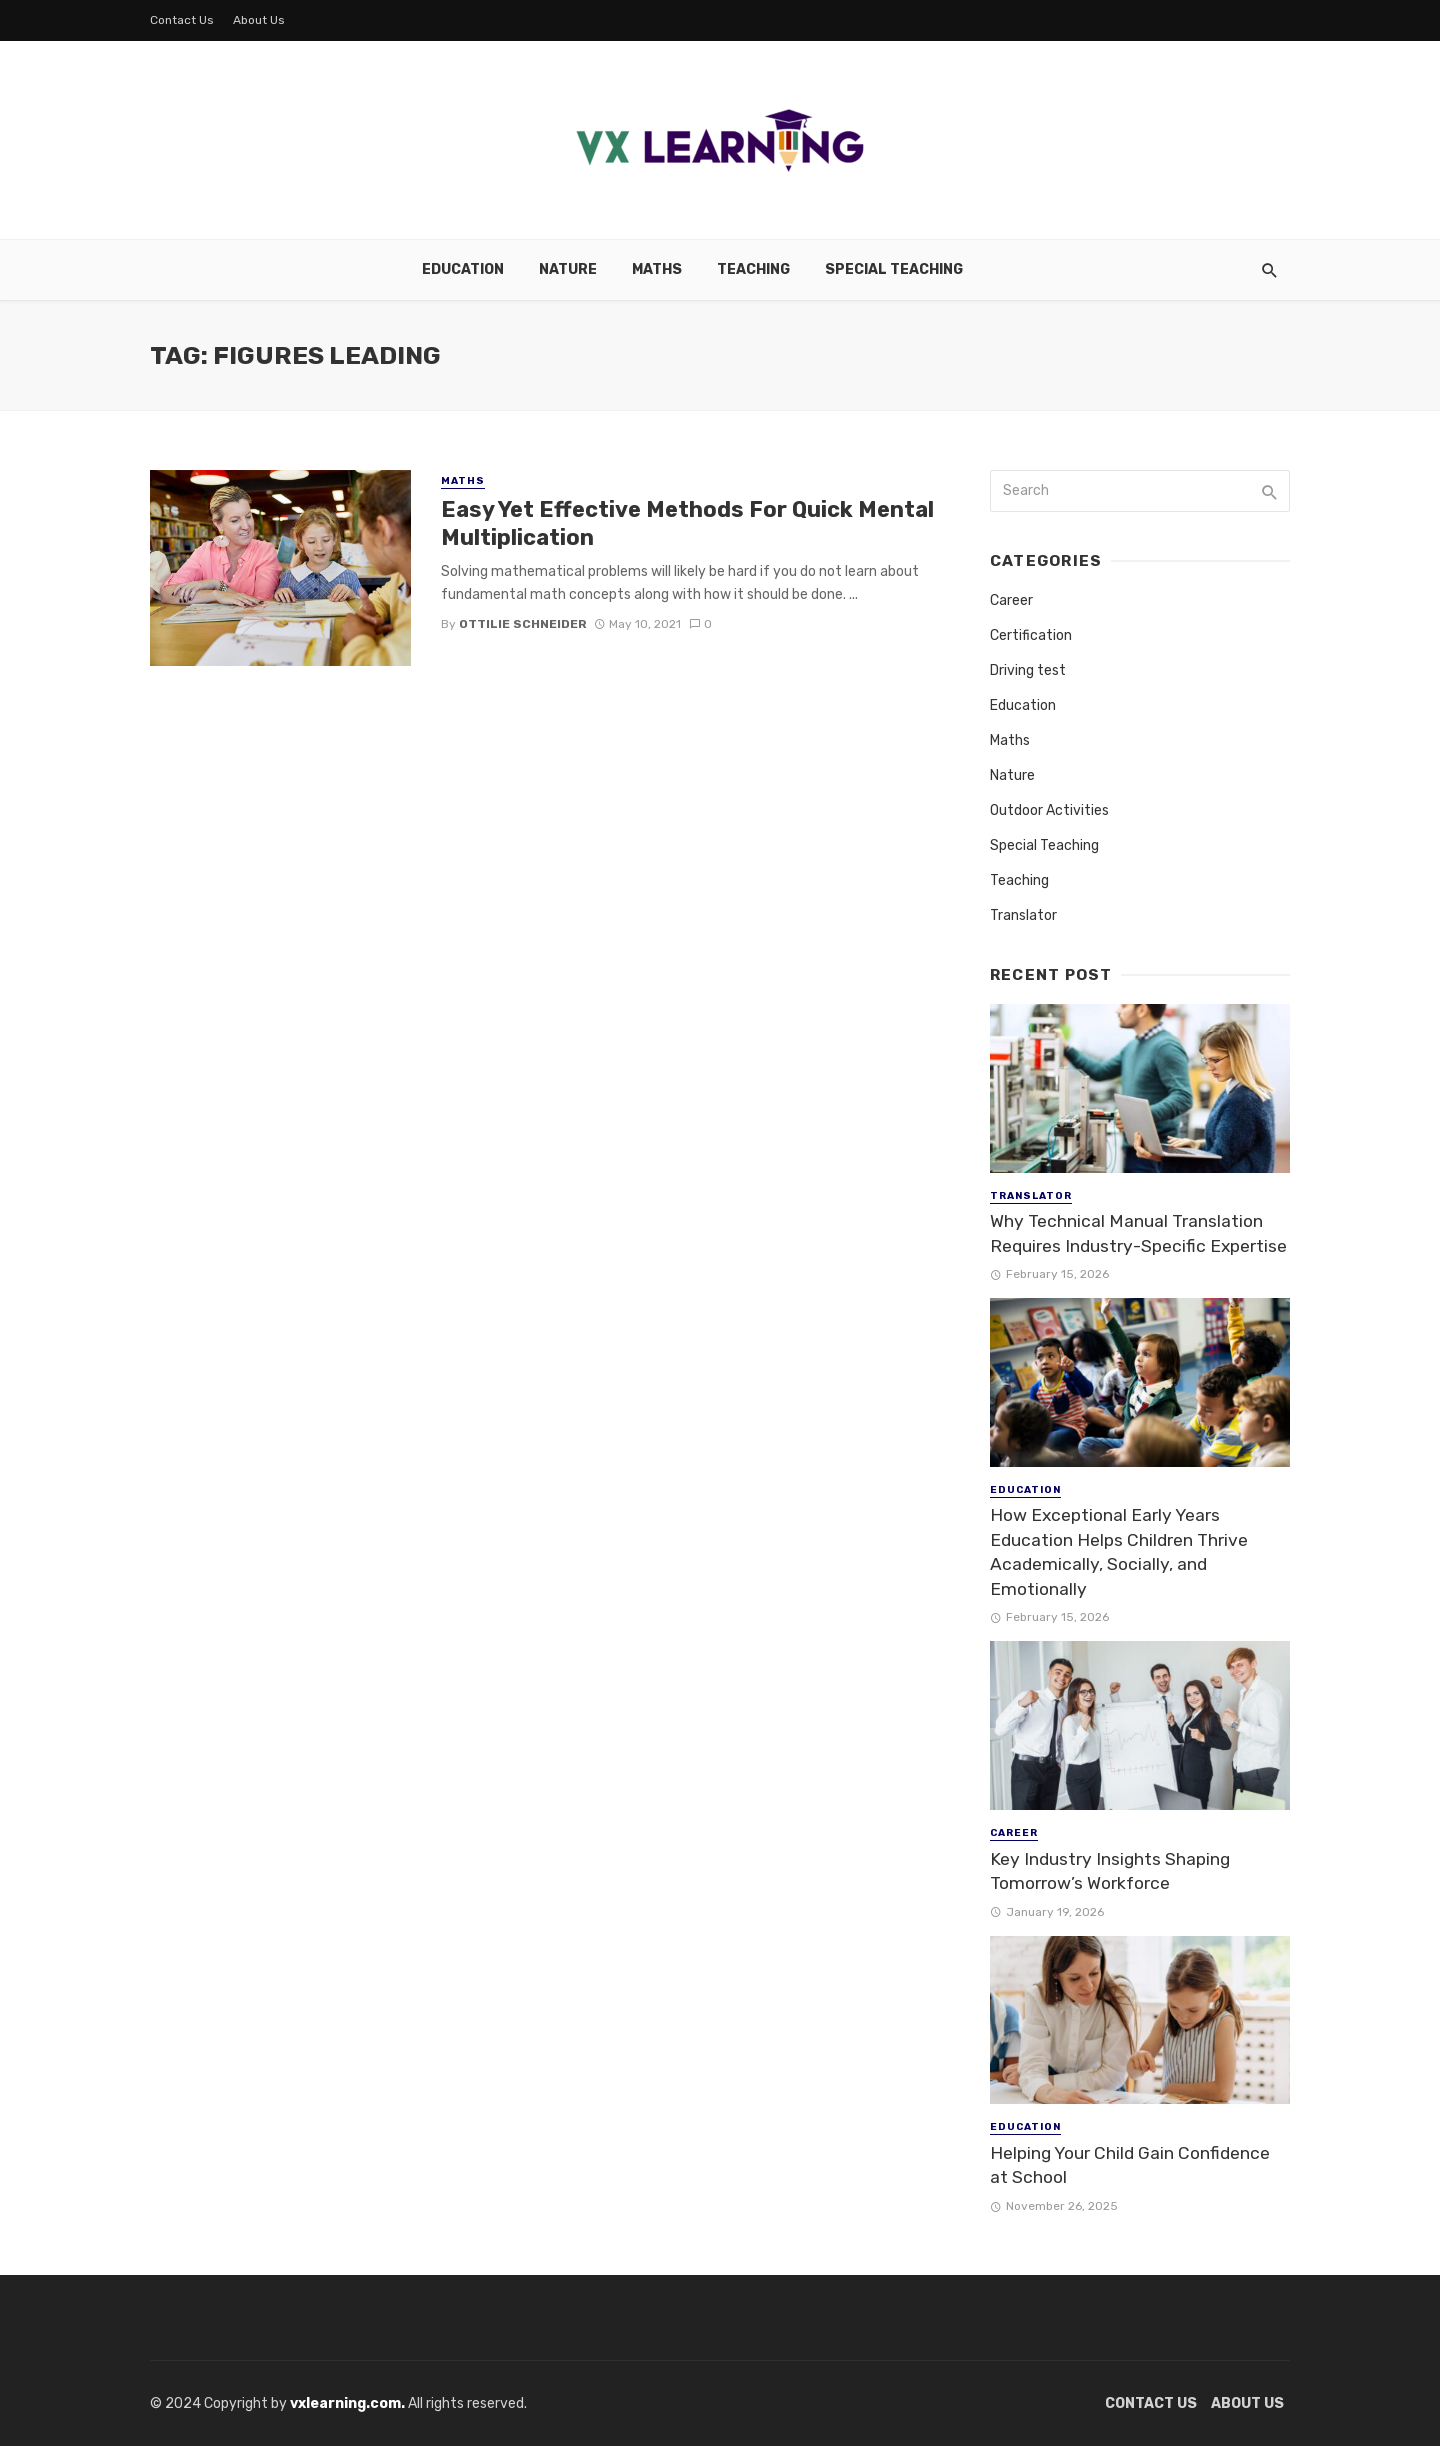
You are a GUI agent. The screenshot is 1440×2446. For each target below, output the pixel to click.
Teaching (753, 269)
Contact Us (182, 20)
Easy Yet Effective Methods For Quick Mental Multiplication (687, 523)
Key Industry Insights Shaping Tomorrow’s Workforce (1110, 1871)
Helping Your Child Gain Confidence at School (1130, 2165)
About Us (259, 20)
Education (463, 269)
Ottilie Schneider (523, 624)
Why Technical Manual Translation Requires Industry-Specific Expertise (1138, 1233)
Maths (657, 269)
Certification (1031, 635)
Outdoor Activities (1049, 810)
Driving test (1028, 670)
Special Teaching (894, 269)
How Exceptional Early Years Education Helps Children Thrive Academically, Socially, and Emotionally (1119, 1552)
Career (1011, 600)
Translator (1023, 915)
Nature (568, 269)
